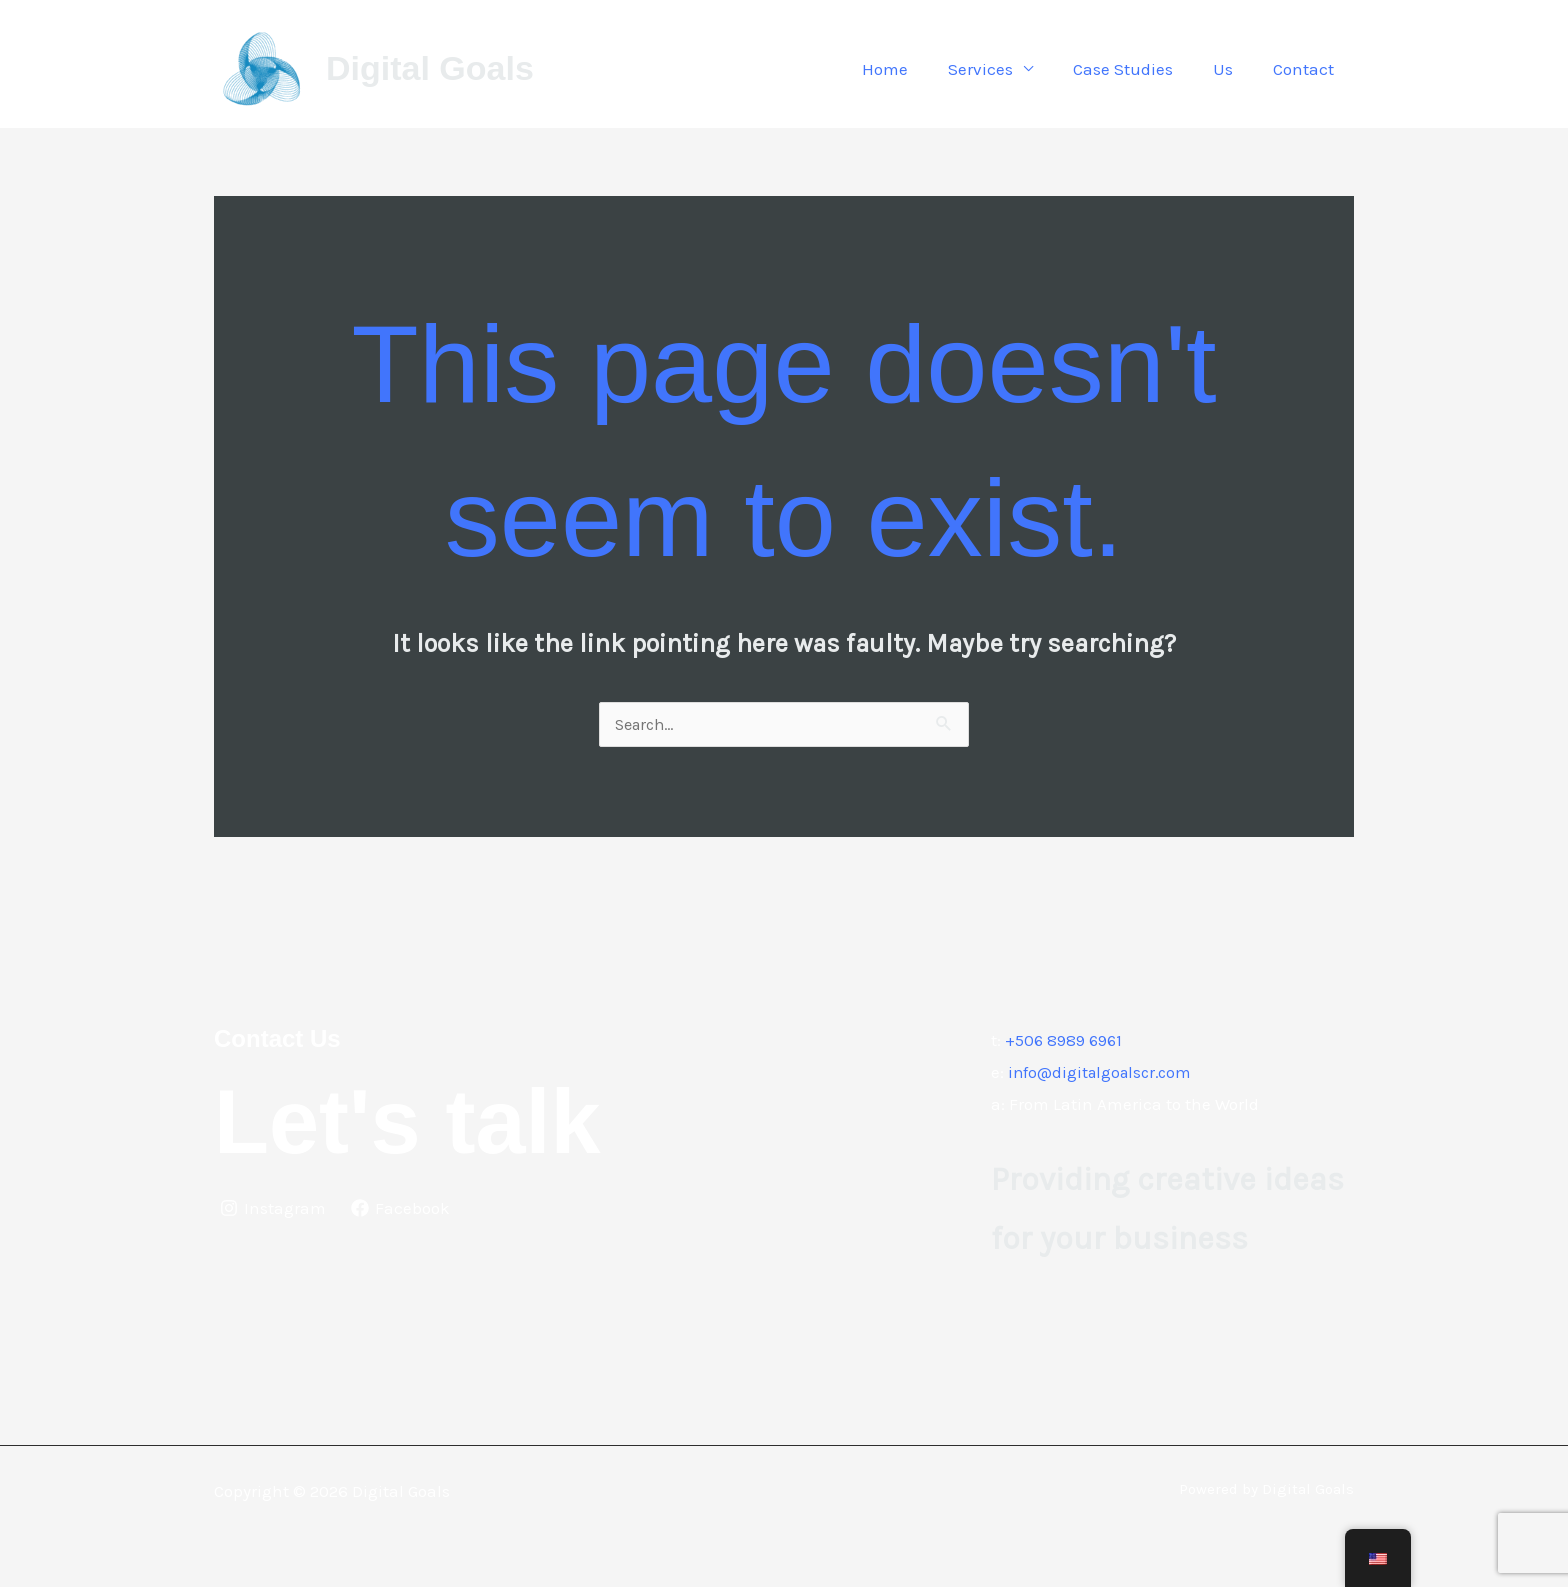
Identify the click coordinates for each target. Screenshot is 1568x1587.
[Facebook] (402, 1209)
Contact (1306, 69)
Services (1001, 69)
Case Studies (1138, 69)
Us (1232, 69)
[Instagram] (274, 1209)
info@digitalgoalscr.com (1104, 1073)
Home (912, 69)
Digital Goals (430, 68)
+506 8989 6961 (1065, 1041)
